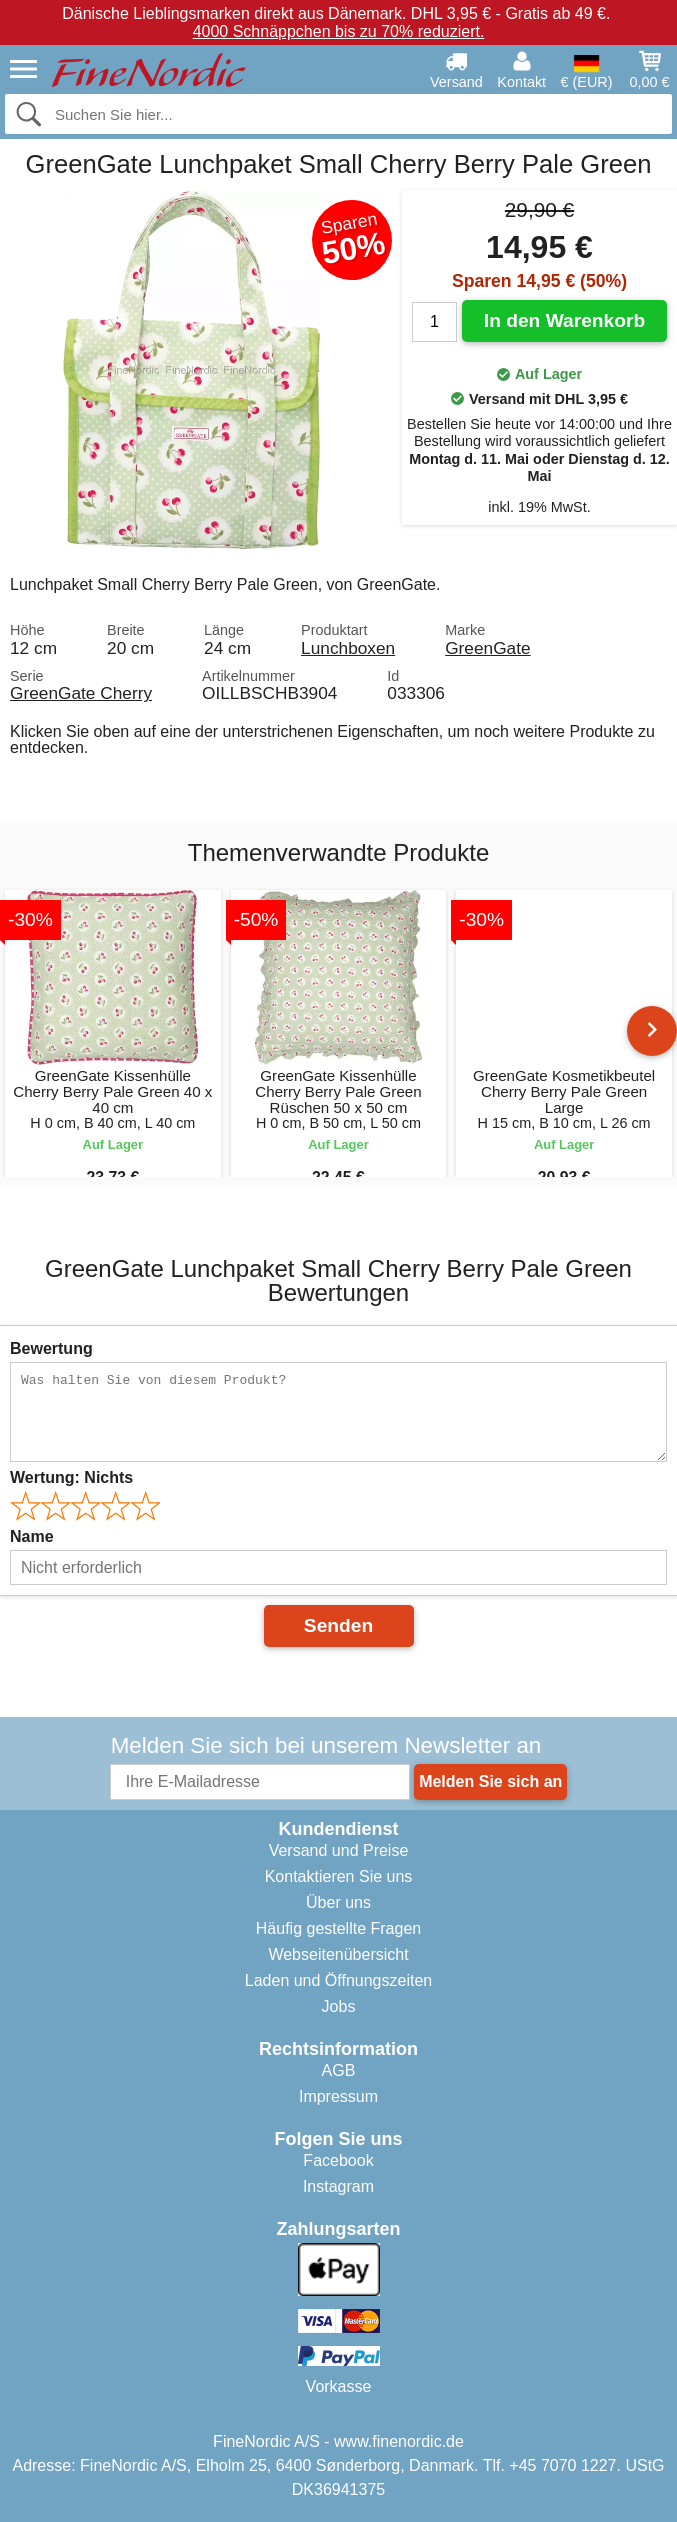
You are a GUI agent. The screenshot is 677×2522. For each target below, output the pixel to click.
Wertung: (71, 1477)
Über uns (338, 1902)
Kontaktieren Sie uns (339, 1876)
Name (32, 1536)
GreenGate (487, 648)
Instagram (338, 2186)
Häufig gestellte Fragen (338, 1928)
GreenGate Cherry (81, 693)
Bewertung (51, 1348)
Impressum (338, 2096)
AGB (339, 2070)
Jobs (339, 2006)
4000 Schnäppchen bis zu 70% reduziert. (339, 31)
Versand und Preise (339, 1850)
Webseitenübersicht (338, 1954)
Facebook (338, 2160)
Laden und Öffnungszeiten (338, 1980)
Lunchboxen (348, 648)
